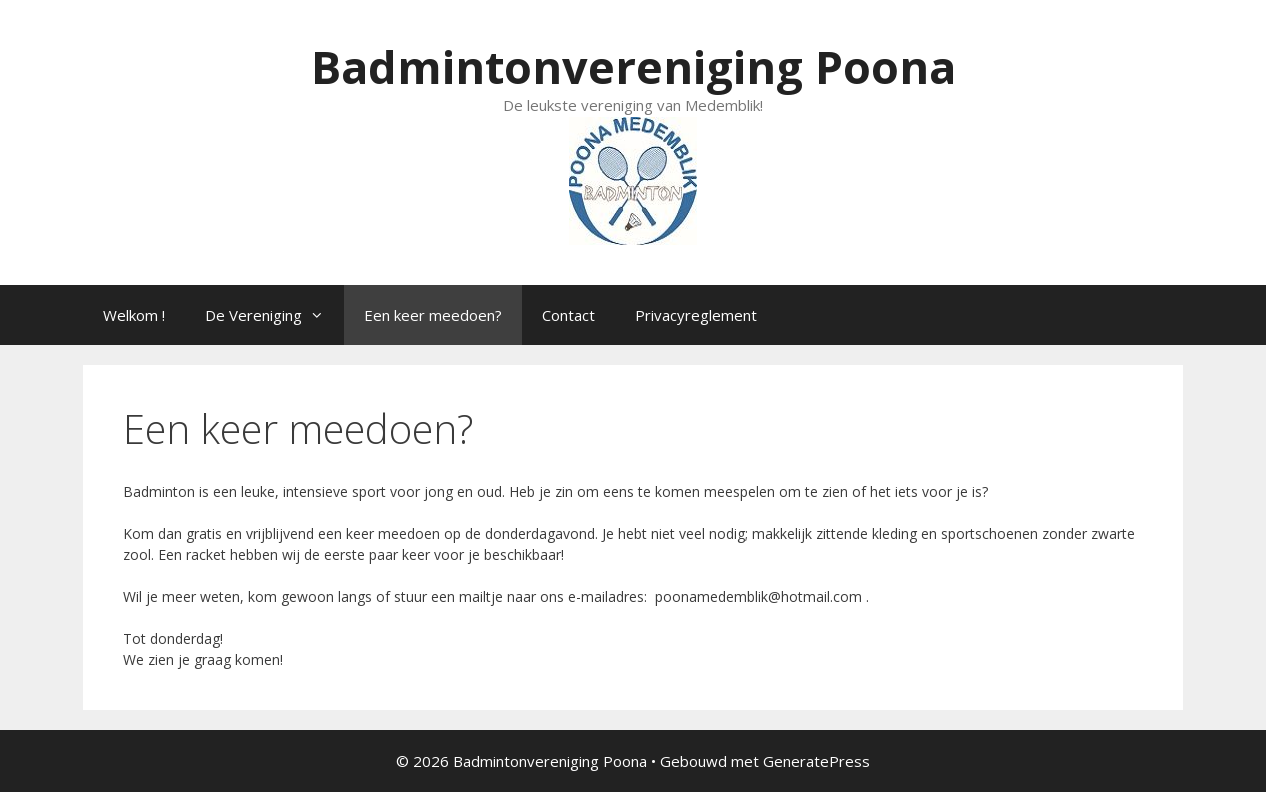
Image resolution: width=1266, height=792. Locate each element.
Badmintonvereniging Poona (633, 66)
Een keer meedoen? (433, 315)
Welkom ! (134, 315)
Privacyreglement (696, 315)
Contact (568, 315)
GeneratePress (816, 761)
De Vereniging (274, 315)
